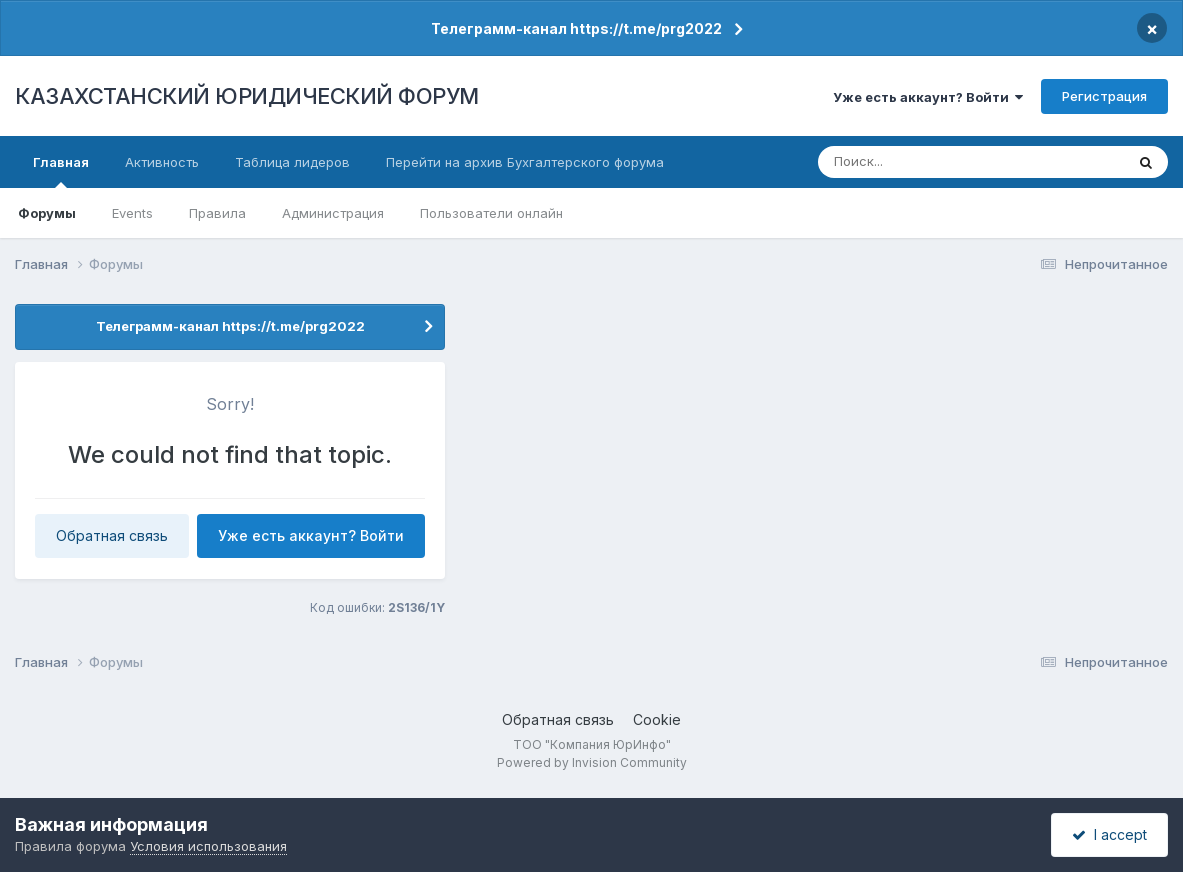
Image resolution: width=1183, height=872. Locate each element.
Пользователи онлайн (491, 213)
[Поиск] (934, 162)
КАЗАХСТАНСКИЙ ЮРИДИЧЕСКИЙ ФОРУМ (247, 96)
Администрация (333, 213)
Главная (61, 171)
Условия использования (208, 846)
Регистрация (1104, 96)
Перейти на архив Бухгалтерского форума (525, 162)
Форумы (47, 213)
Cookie (657, 719)
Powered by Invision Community (592, 762)
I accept (1109, 834)
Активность (162, 162)
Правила (217, 213)
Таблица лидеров (292, 162)
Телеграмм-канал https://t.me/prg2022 (576, 28)
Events (132, 213)
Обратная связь (112, 535)
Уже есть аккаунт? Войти (928, 97)
